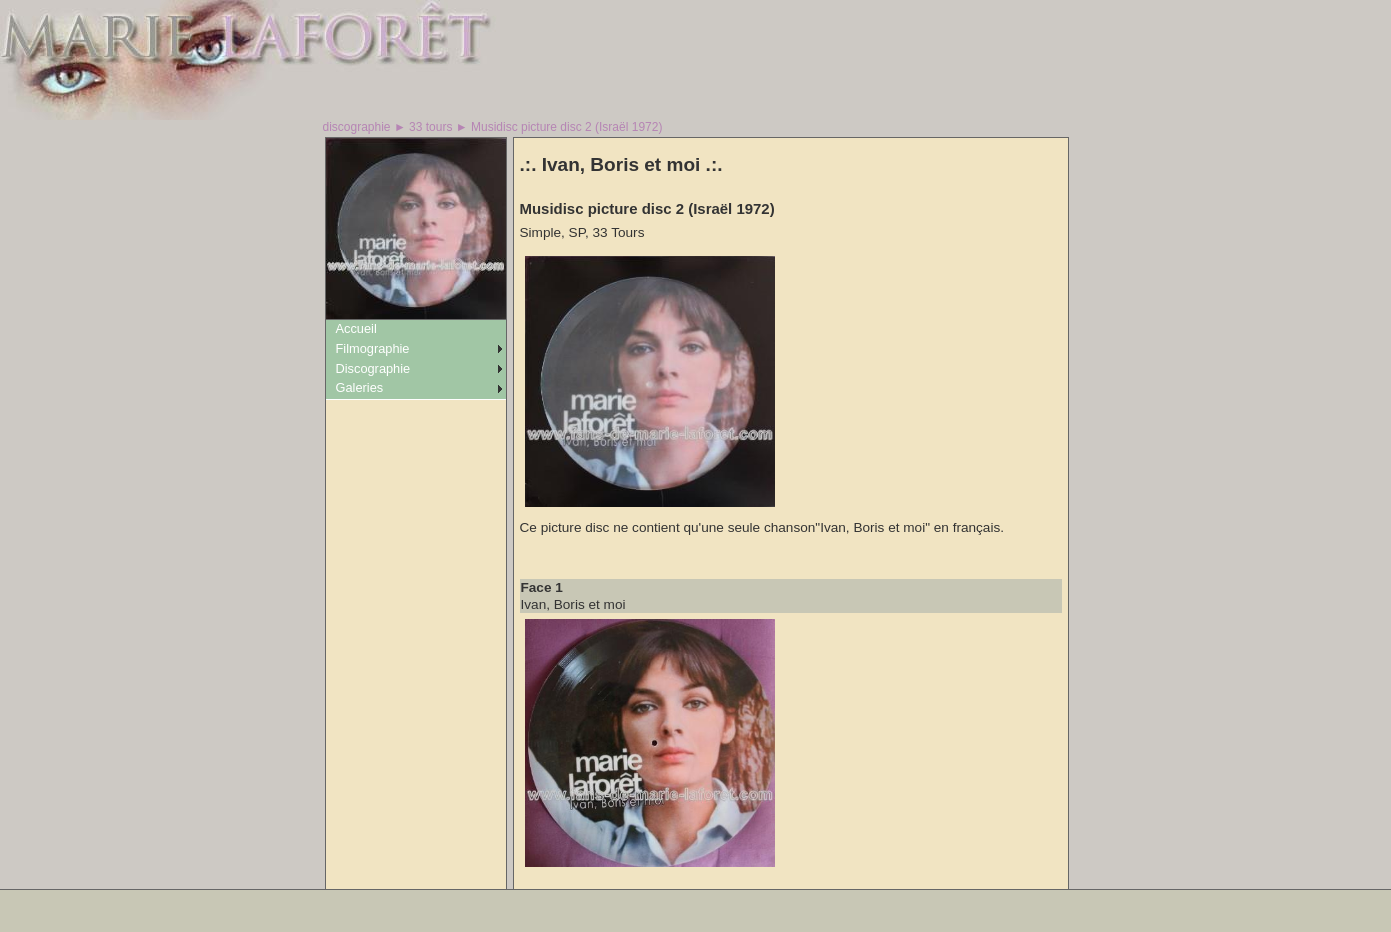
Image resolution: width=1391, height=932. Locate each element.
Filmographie (373, 348)
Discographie (373, 368)
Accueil (356, 328)
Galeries (360, 387)
